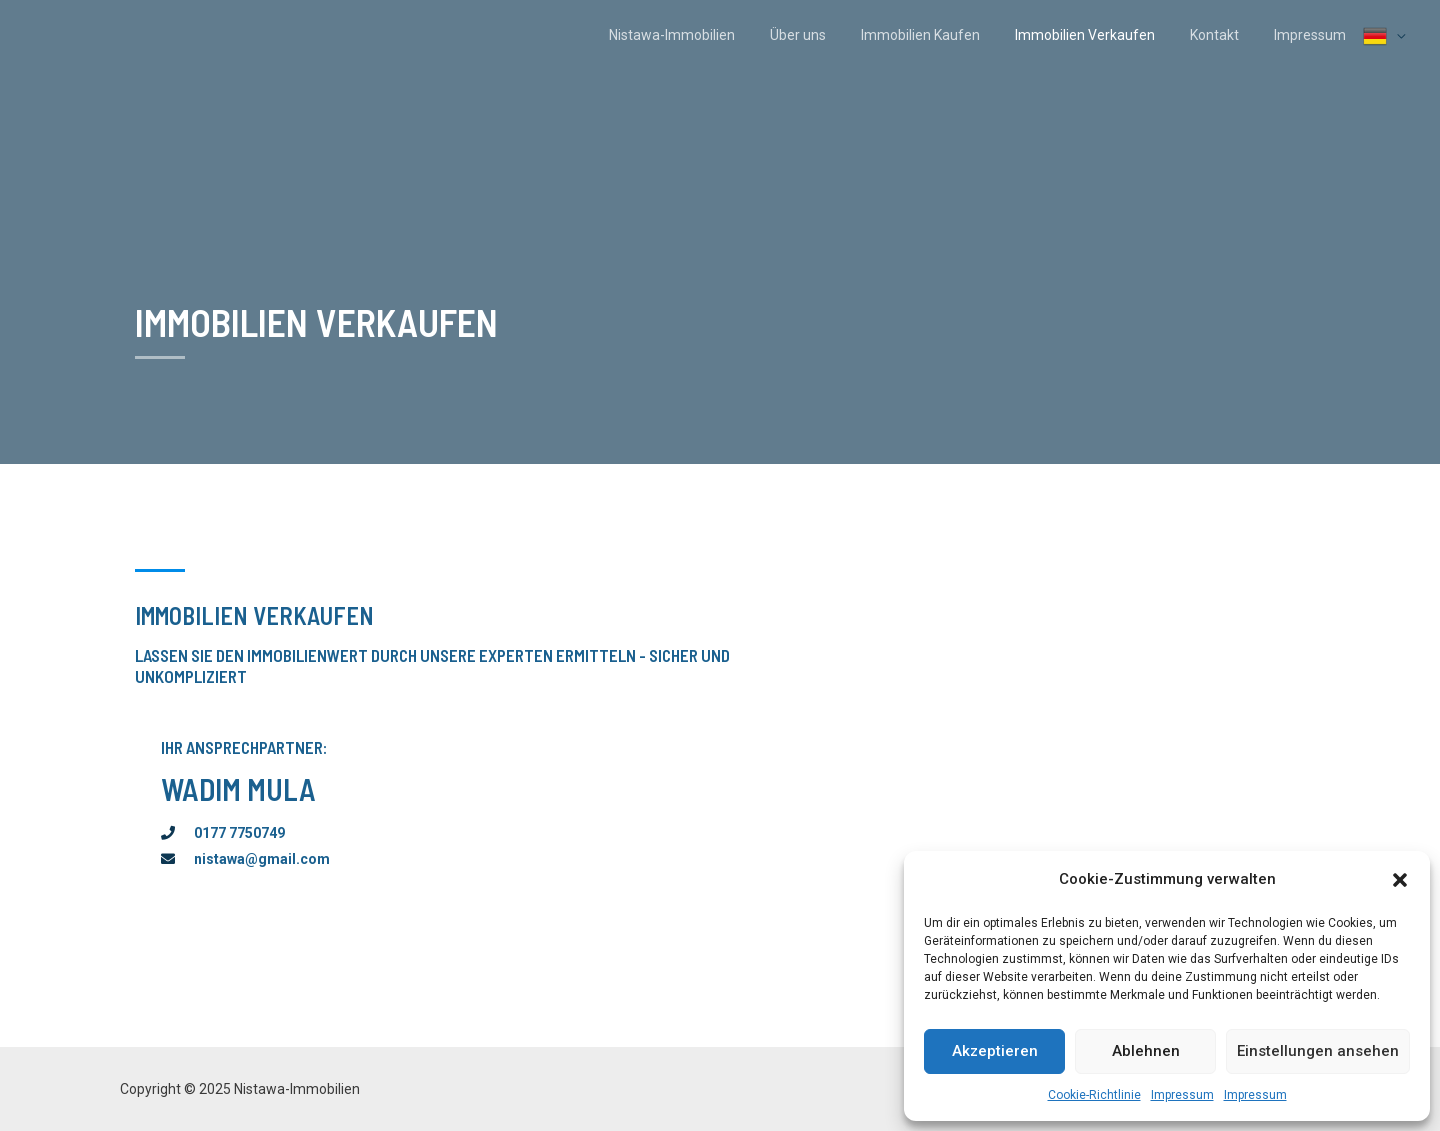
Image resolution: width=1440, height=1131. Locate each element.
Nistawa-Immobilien (710, 35)
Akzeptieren (995, 1051)
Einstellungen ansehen (1318, 1051)
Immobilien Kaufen (944, 35)
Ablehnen (1146, 1051)
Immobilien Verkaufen (1102, 35)
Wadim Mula (238, 789)
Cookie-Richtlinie (1094, 1095)
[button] (1400, 880)
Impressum (1182, 1095)
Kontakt (1224, 35)
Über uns (829, 35)
